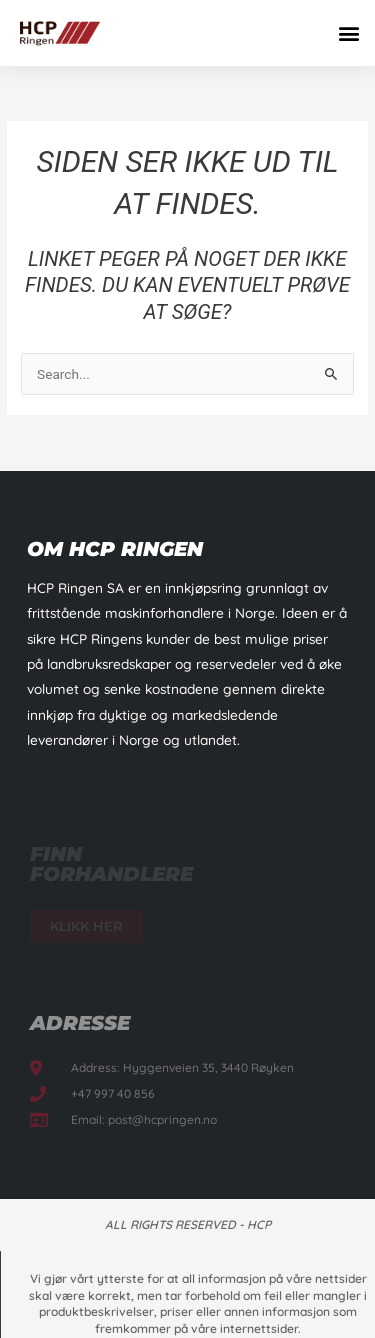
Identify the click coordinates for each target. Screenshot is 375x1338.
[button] (348, 32)
